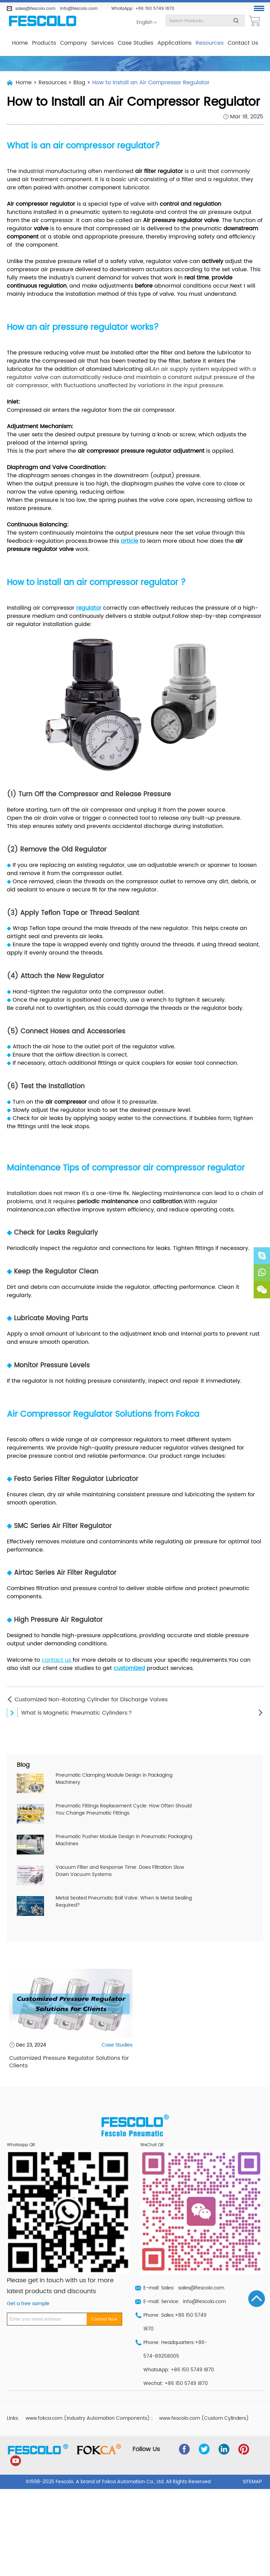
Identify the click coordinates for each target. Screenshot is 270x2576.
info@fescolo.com (79, 8)
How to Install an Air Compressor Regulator (151, 82)
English (145, 22)
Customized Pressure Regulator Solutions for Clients (69, 2061)
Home (20, 43)
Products (44, 43)
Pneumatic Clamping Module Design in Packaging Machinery (114, 1779)
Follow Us (146, 2449)
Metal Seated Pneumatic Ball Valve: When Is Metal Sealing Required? (124, 1902)
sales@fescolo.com (35, 8)
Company (73, 43)
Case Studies (135, 43)
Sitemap (252, 2481)
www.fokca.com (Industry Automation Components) (88, 2418)
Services (102, 43)
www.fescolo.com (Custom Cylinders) (204, 2418)
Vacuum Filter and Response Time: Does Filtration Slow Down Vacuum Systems (120, 1871)
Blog (79, 82)
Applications (174, 43)
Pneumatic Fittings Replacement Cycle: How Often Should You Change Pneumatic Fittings (123, 1810)
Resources (210, 43)
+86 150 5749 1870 (154, 8)
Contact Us (243, 43)
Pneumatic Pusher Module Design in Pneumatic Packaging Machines (124, 1840)
